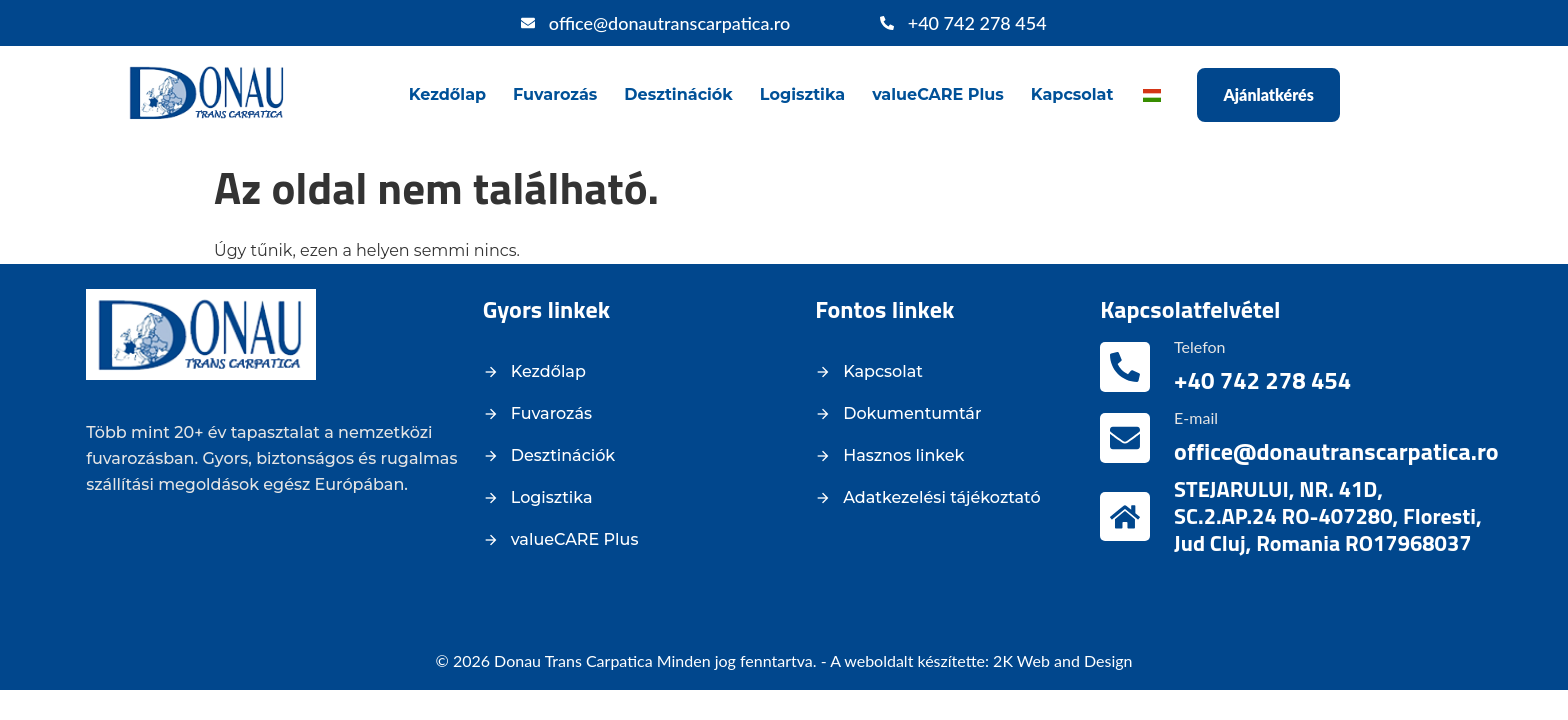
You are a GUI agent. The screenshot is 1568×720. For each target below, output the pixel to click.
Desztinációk (678, 94)
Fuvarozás (555, 94)
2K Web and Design (1062, 660)
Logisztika (802, 94)
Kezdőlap (447, 94)
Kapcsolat (1072, 94)
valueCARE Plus (938, 94)
